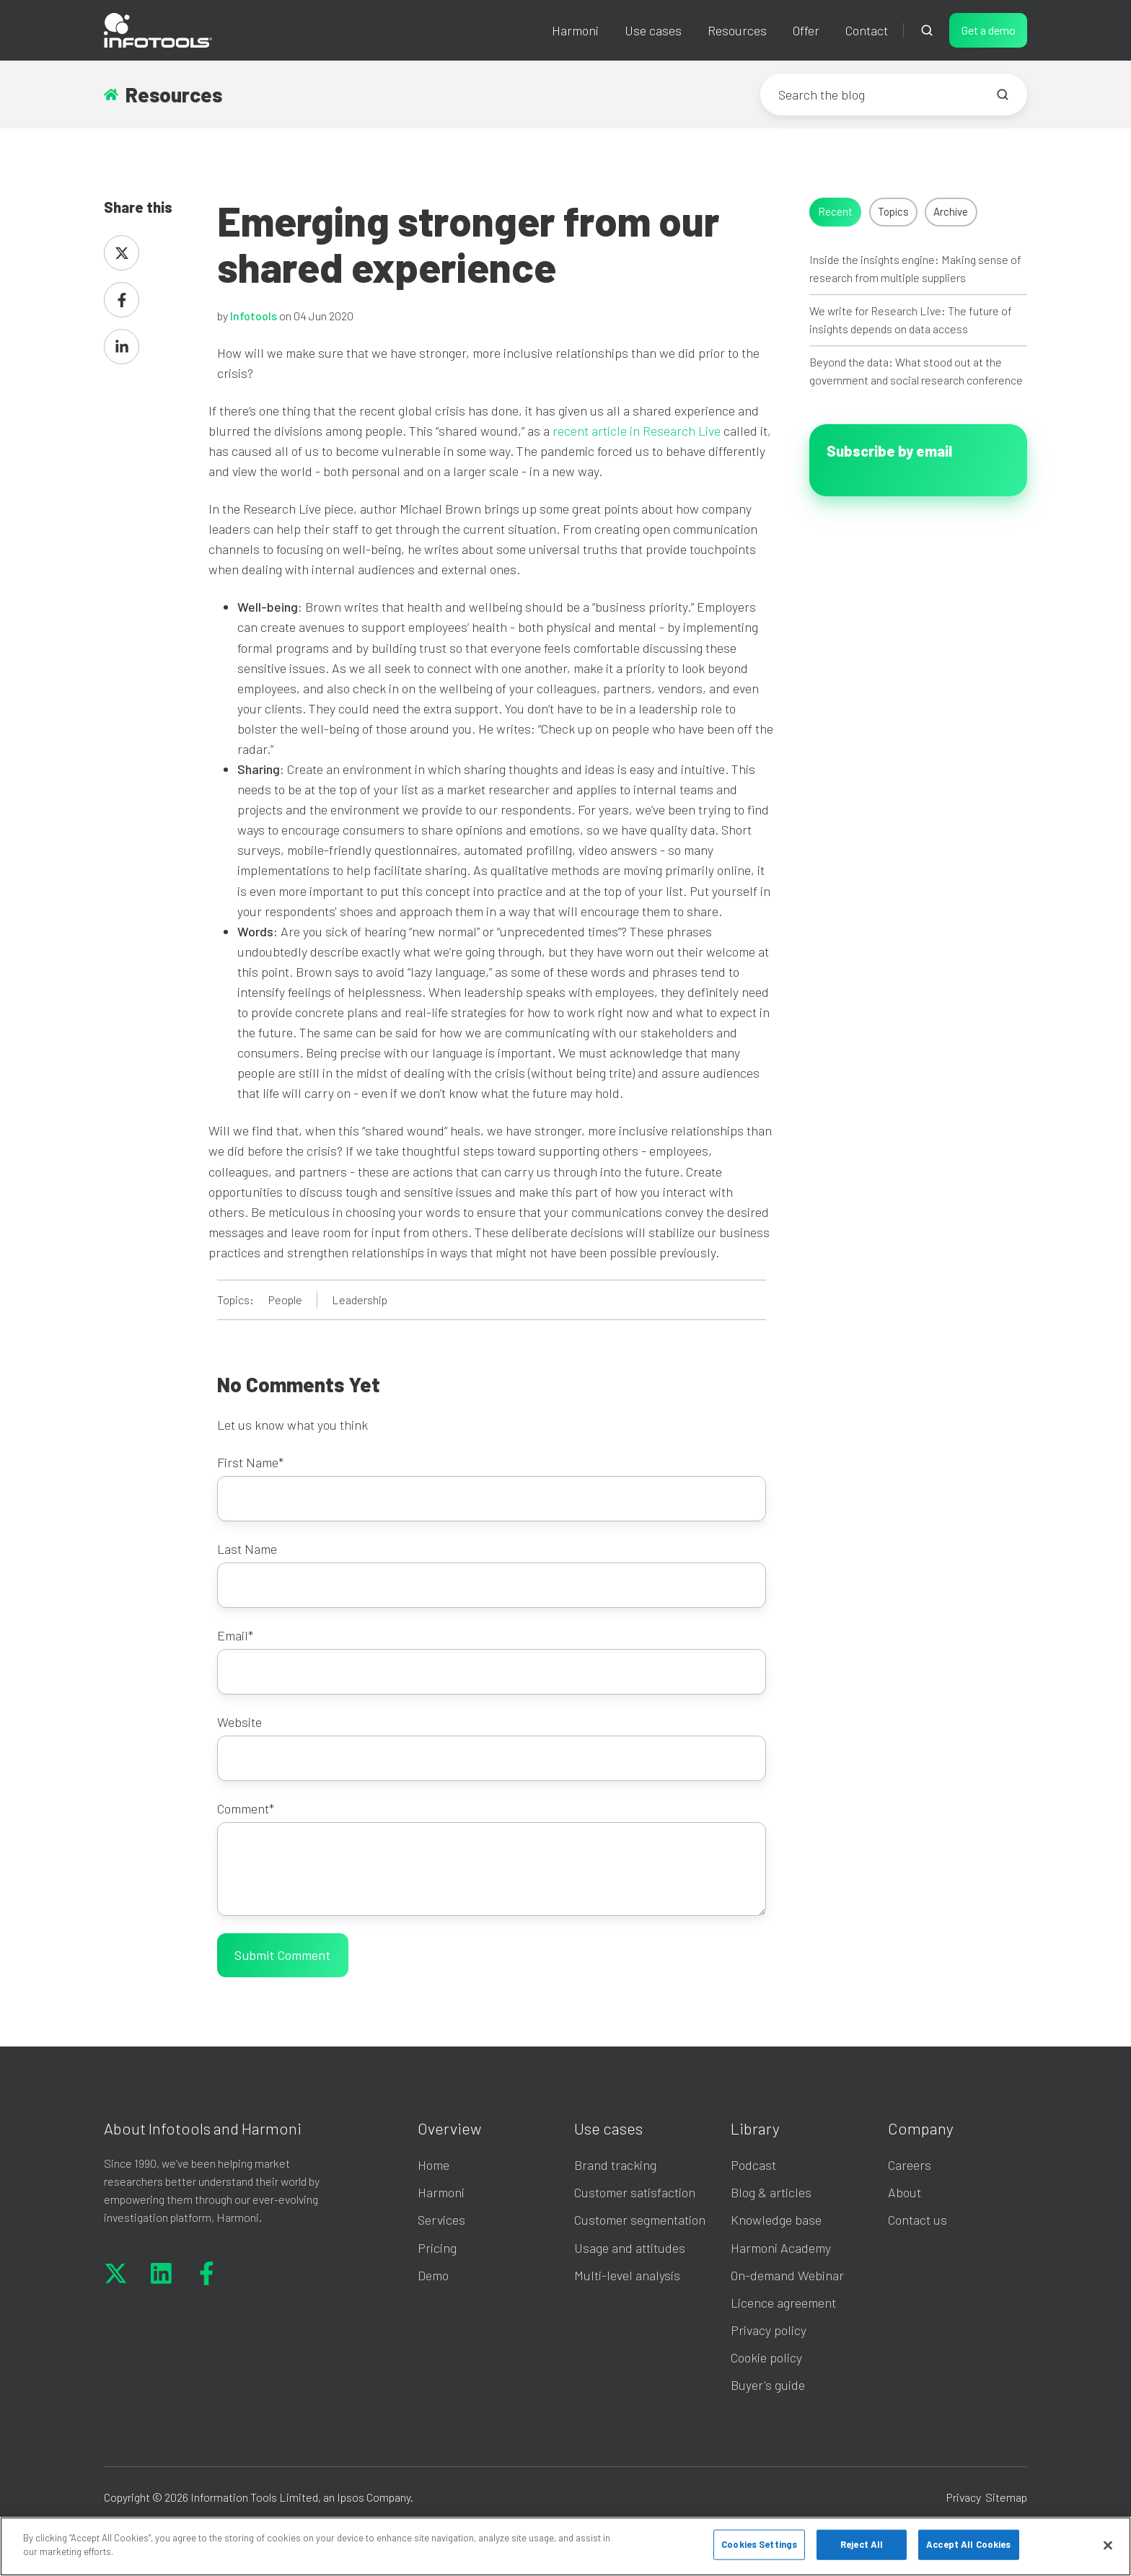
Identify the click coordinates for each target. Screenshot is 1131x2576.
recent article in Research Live (637, 431)
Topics (893, 211)
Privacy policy (768, 2330)
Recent (835, 211)
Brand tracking (615, 2165)
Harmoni (575, 30)
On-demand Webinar (787, 2275)
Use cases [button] (653, 30)
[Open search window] (927, 30)
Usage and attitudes (629, 2248)
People (285, 1299)
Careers (909, 2165)
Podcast (753, 2165)
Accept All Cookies (968, 2544)
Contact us (917, 2220)
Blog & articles (771, 2192)
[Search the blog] (1002, 94)
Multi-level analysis (627, 2275)
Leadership (359, 1299)
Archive (950, 211)
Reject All (861, 2544)
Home (433, 2165)
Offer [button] (806, 30)
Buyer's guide (768, 2385)
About (904, 2192)
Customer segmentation (639, 2220)
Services (441, 2220)
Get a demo (988, 30)
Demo (433, 2275)
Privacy (963, 2497)
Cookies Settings (759, 2544)
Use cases (608, 2128)
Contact (866, 30)
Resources (737, 30)
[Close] (1108, 2545)
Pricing (437, 2248)
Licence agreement (783, 2303)
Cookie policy (766, 2357)
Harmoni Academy (781, 2248)
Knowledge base (776, 2220)
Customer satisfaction (634, 2192)
